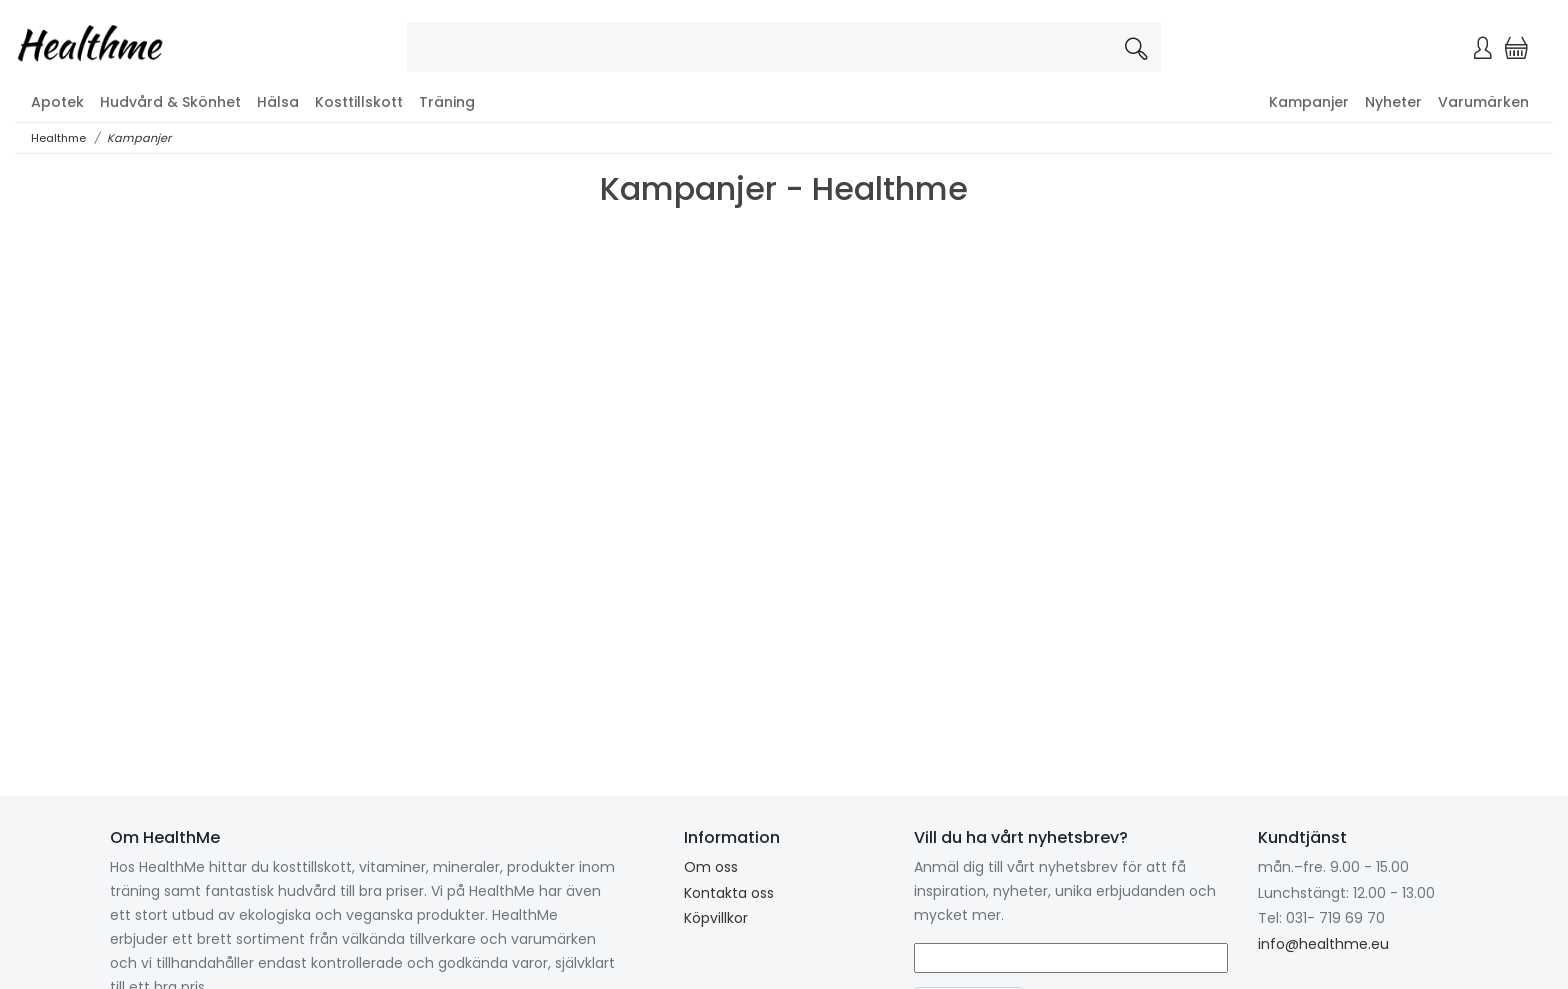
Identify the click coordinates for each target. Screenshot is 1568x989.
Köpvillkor (716, 918)
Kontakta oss (729, 893)
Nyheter (1393, 102)
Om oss (711, 867)
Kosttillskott (359, 102)
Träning (447, 102)
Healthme (58, 138)
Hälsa (278, 102)
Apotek (57, 102)
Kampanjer (1309, 102)
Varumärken (1483, 102)
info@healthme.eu (1323, 944)
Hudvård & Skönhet (170, 102)
